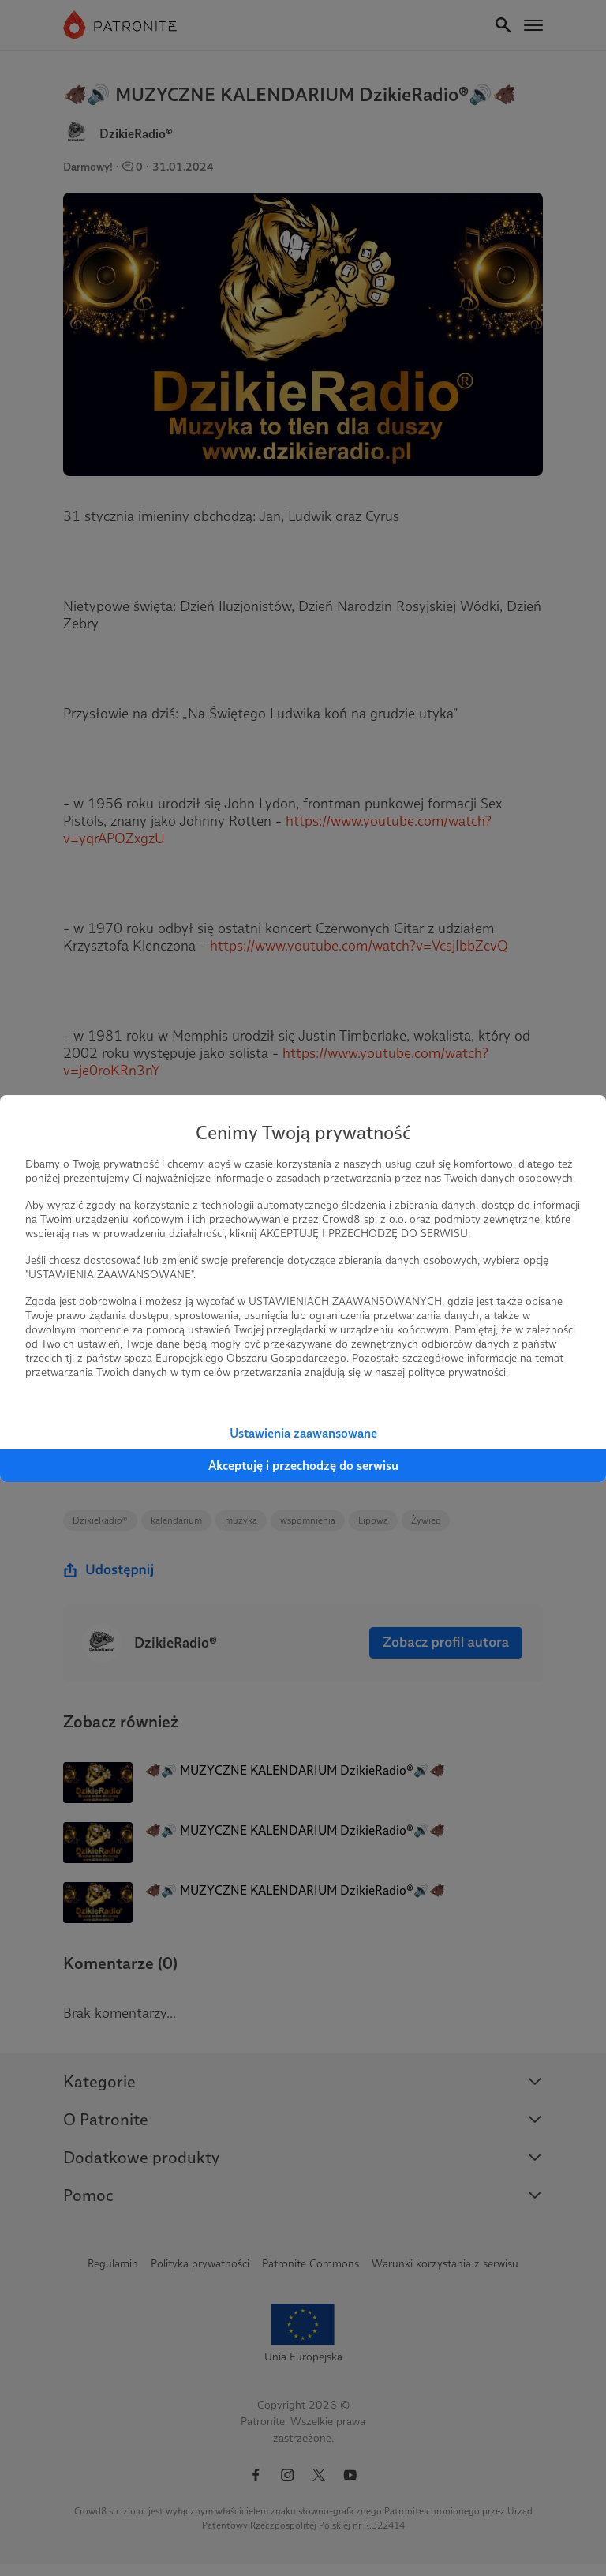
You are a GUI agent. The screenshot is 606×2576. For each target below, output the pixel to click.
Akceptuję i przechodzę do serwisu (303, 1465)
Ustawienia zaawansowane (303, 1433)
